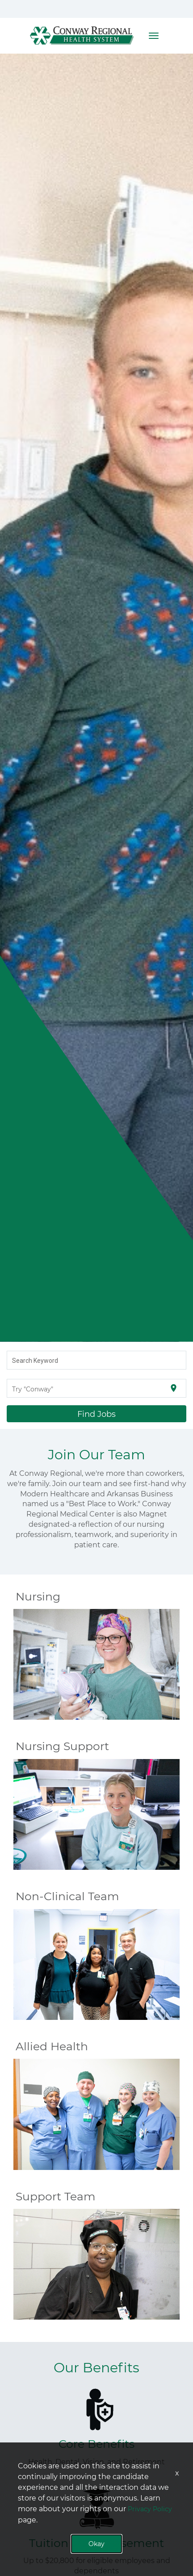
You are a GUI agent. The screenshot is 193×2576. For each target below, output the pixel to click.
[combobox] (96, 1360)
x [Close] (177, 2472)
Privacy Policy (150, 2509)
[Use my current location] (173, 1388)
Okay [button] (96, 2543)
